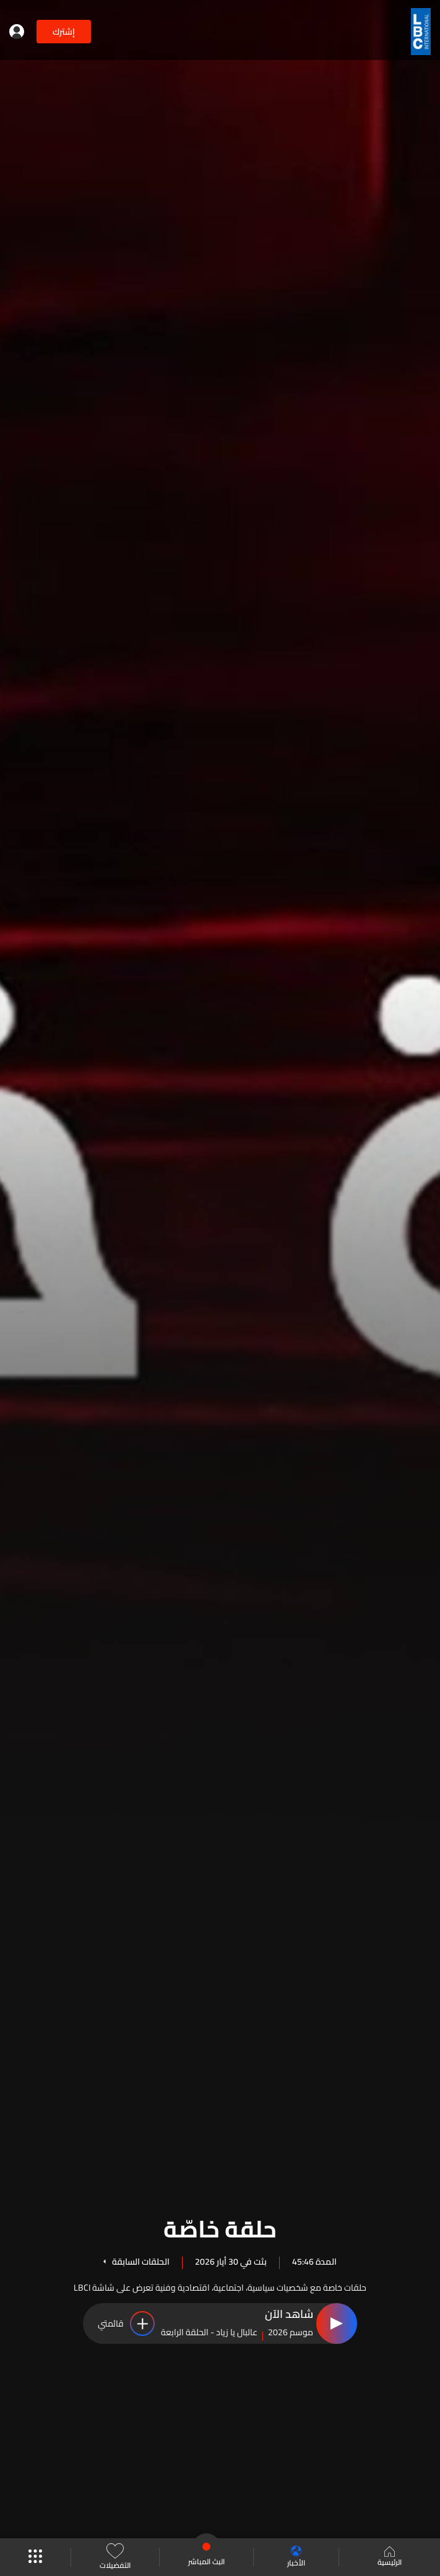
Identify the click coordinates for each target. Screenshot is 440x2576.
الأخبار (296, 2557)
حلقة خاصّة (220, 2227)
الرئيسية (389, 2557)
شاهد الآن (289, 2315)
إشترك (64, 31)
